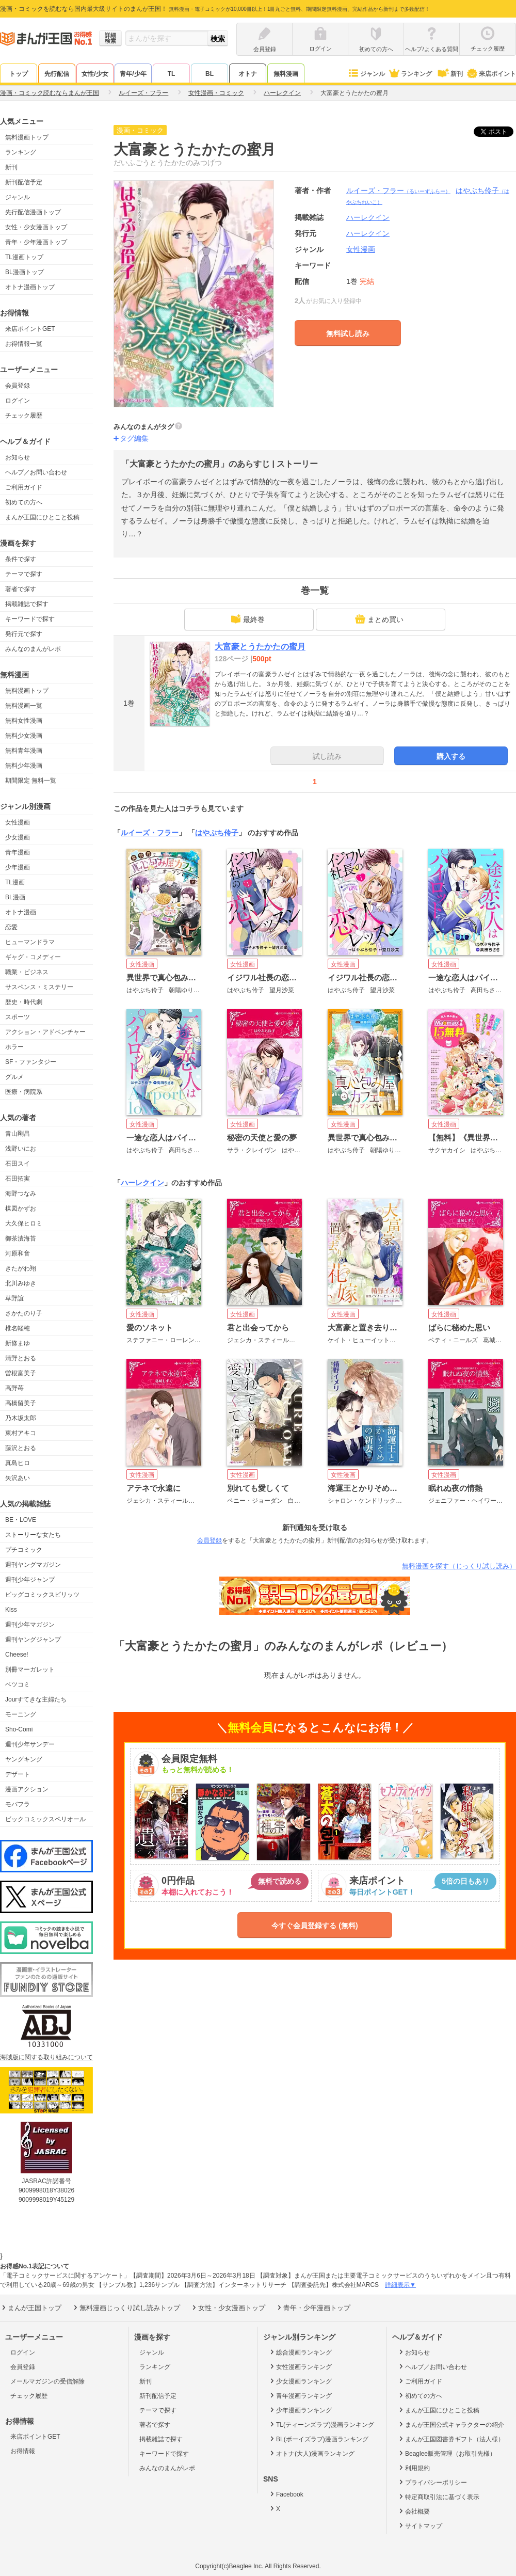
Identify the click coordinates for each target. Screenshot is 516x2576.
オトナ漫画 (20, 912)
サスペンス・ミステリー (39, 987)
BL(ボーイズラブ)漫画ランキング (318, 2439)
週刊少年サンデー (30, 1744)
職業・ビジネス (27, 972)
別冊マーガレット (30, 1669)
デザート (17, 1774)
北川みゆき (20, 1283)
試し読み (327, 756)
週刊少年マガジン (30, 1624)
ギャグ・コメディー (33, 957)
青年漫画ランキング (300, 2395)
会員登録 (17, 385)
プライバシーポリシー (432, 2482)
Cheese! (16, 1654)
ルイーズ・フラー (398, 190)
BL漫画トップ (24, 272)
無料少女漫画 (23, 735)
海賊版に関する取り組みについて (46, 2057)
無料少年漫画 (23, 765)
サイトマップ (419, 2525)
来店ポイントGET (30, 328)
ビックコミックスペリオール (45, 1819)
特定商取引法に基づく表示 (438, 2496)
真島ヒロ (17, 1463)
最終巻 (248, 619)
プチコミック (23, 1549)
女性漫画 (17, 822)
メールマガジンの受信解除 (47, 2381)
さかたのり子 (23, 1313)
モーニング (20, 1714)
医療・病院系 (23, 1091)
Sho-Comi (19, 1729)
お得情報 (22, 2451)
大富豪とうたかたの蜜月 (260, 646)
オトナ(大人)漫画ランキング (311, 2453)
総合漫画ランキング (300, 2352)
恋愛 (11, 927)
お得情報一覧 (23, 343)
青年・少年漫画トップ (36, 242)
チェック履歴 (23, 415)
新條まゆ (17, 1343)
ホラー (14, 1047)
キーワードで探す (30, 619)
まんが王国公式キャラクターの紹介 (450, 2424)
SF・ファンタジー (30, 1062)
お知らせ (17, 457)
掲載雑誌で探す (27, 604)
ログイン (17, 400)
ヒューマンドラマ (30, 942)
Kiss (11, 1609)
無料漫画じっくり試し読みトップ (126, 2307)
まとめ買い (379, 619)
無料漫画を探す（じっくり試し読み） (459, 1566)
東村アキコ (20, 1433)
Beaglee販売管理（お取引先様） (446, 2453)
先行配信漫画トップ (33, 212)
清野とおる (20, 1358)
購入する (451, 756)
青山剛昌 (17, 1133)
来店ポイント (491, 73)
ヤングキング (23, 1759)
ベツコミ (17, 1684)
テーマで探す (23, 574)
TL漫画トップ (24, 257)
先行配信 (56, 73)
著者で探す (20, 589)
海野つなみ (20, 1193)
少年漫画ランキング (300, 2410)
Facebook (285, 2494)
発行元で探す (23, 634)
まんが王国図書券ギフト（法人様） (450, 2439)
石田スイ (17, 1163)
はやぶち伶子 (216, 833)
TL (171, 73)
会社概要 (413, 2511)
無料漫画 (285, 73)
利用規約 (413, 2467)
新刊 (449, 73)
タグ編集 (134, 438)
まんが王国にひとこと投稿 (42, 517)
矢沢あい (17, 1478)
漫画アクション (27, 1789)
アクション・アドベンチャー (45, 1032)
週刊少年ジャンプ (30, 1579)
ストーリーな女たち (33, 1534)
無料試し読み (347, 333)
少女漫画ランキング (300, 2381)
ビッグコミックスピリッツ (42, 1594)
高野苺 (14, 1388)
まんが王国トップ (30, 2307)
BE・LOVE (20, 1519)
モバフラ (17, 1804)
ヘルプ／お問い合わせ (36, 472)
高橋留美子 (20, 1403)
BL (209, 73)
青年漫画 (17, 852)
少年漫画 (17, 867)
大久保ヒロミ (23, 1223)
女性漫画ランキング (300, 2366)
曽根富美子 (20, 1373)
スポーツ (17, 1017)
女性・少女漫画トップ (36, 227)
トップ (18, 73)
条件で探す (20, 559)
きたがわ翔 (20, 1268)
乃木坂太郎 (20, 1418)
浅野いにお (20, 1148)
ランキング (410, 73)
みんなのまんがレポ (33, 649)
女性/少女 (95, 73)
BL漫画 (15, 897)
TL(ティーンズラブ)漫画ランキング (321, 2424)
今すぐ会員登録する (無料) (314, 1925)
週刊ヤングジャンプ (33, 1639)
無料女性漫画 (23, 720)
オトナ (247, 73)
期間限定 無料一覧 (30, 780)
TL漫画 (15, 882)
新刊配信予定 (23, 182)
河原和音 (17, 1253)
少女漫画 (17, 837)
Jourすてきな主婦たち (36, 1699)
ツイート (499, 132)
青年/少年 (133, 73)
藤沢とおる (20, 1448)
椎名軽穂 (17, 1328)
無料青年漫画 (23, 750)
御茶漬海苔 (20, 1238)
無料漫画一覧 (23, 705)
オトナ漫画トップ (30, 287)
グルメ (14, 1076)
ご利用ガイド (23, 487)
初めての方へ (23, 502)
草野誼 (14, 1298)
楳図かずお (20, 1208)
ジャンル (366, 73)
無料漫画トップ (27, 137)
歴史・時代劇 (23, 1002)
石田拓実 (17, 1178)
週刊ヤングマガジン (33, 1564)
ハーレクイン (368, 233)
